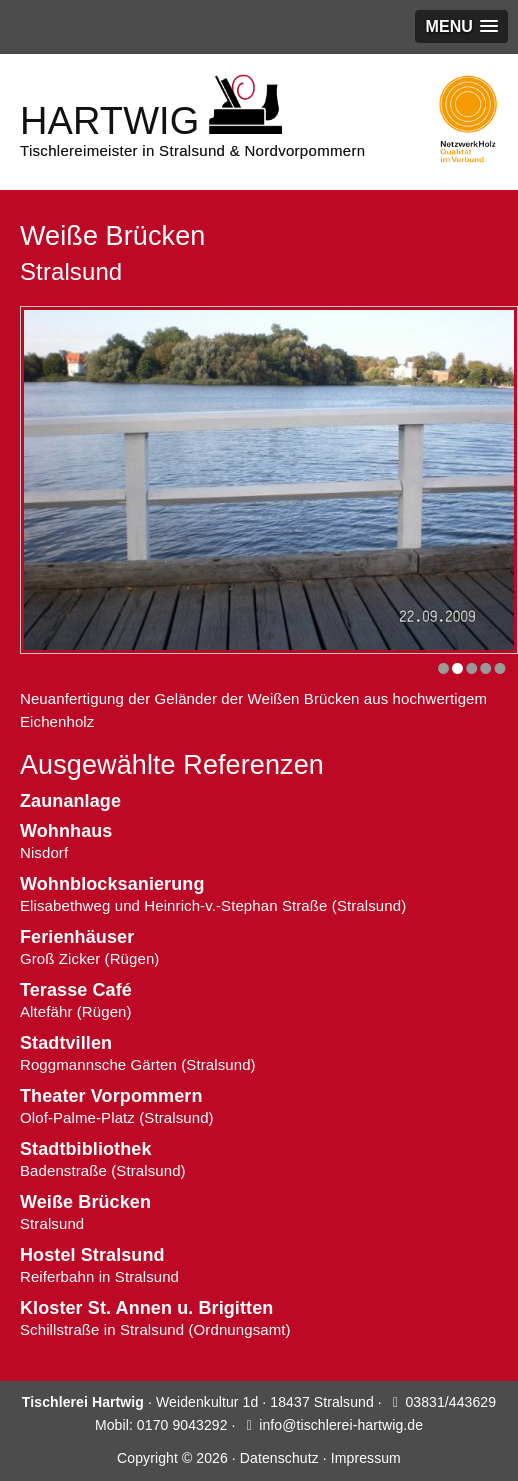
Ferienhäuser (77, 937)
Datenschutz (279, 1458)
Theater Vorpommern (111, 1096)
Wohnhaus (66, 831)
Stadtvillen (66, 1043)
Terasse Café (76, 990)
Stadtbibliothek (86, 1149)
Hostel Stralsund (92, 1255)
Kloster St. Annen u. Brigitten (146, 1308)
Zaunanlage (70, 801)
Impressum (366, 1458)
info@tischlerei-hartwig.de (341, 1425)
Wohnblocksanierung (112, 884)
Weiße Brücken (85, 1202)
